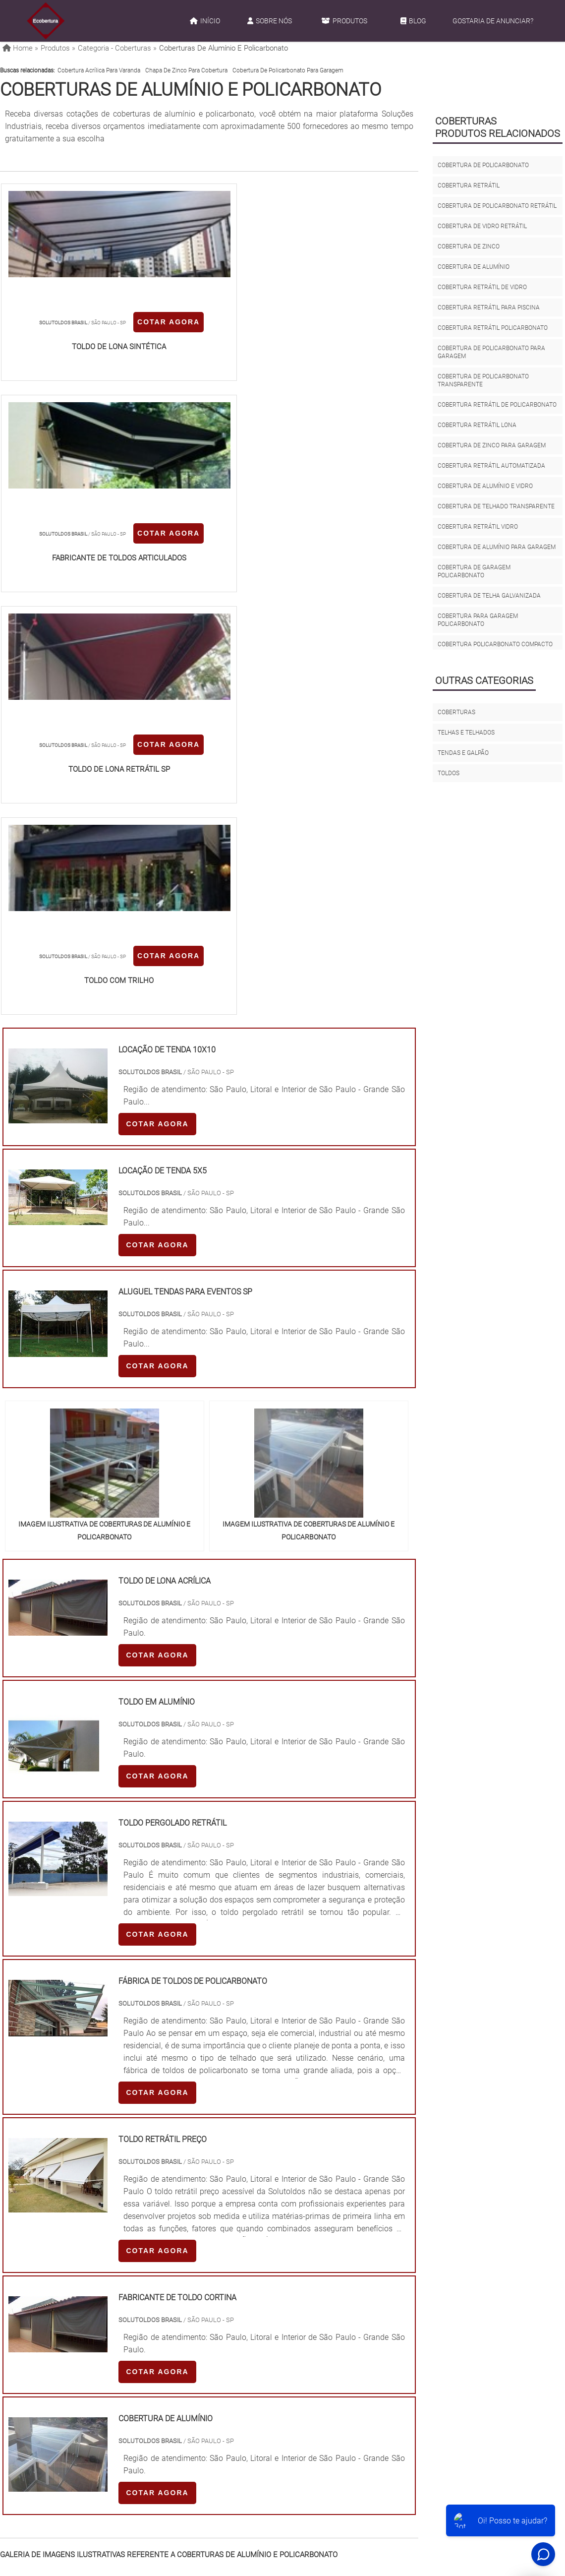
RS (195, 2317)
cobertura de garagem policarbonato (474, 571)
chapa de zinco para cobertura (186, 70)
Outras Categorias (484, 680)
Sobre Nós (269, 21)
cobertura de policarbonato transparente (483, 380)
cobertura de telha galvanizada (489, 595)
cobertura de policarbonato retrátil (497, 205)
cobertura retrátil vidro (478, 526)
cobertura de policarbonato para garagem (287, 70)
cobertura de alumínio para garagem (497, 547)
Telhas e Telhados (466, 732)
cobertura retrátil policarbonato (493, 327)
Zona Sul (167, 2408)
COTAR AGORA (53, 356)
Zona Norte (80, 2408)
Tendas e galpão (463, 752)
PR (149, 2317)
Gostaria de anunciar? (492, 21)
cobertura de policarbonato (483, 165)
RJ (55, 2317)
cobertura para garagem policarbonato (478, 620)
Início (205, 21)
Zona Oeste (125, 2408)
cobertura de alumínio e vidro (485, 486)
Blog (413, 21)
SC (172, 2317)
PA (350, 2317)
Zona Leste (209, 2408)
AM (326, 2317)
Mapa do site (401, 2502)
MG (79, 2317)
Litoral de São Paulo (328, 2408)
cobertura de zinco (469, 246)
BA (241, 2317)
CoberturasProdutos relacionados (497, 127)
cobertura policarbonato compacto (495, 644)
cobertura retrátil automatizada (491, 465)
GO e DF (295, 2317)
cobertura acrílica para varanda (98, 70)
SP (125, 2317)
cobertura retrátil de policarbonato (497, 404)
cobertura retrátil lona (477, 425)
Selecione (23, 2317)
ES (103, 2317)
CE (265, 2317)
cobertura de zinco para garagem (492, 445)
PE (218, 2317)
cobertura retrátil (469, 185)
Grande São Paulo (263, 2408)
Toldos (448, 773)
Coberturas (456, 712)
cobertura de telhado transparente (496, 506)
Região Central (29, 2408)
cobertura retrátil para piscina (489, 307)
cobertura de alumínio (473, 266)
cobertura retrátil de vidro (482, 287)
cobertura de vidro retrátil (482, 226)
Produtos (344, 21)
